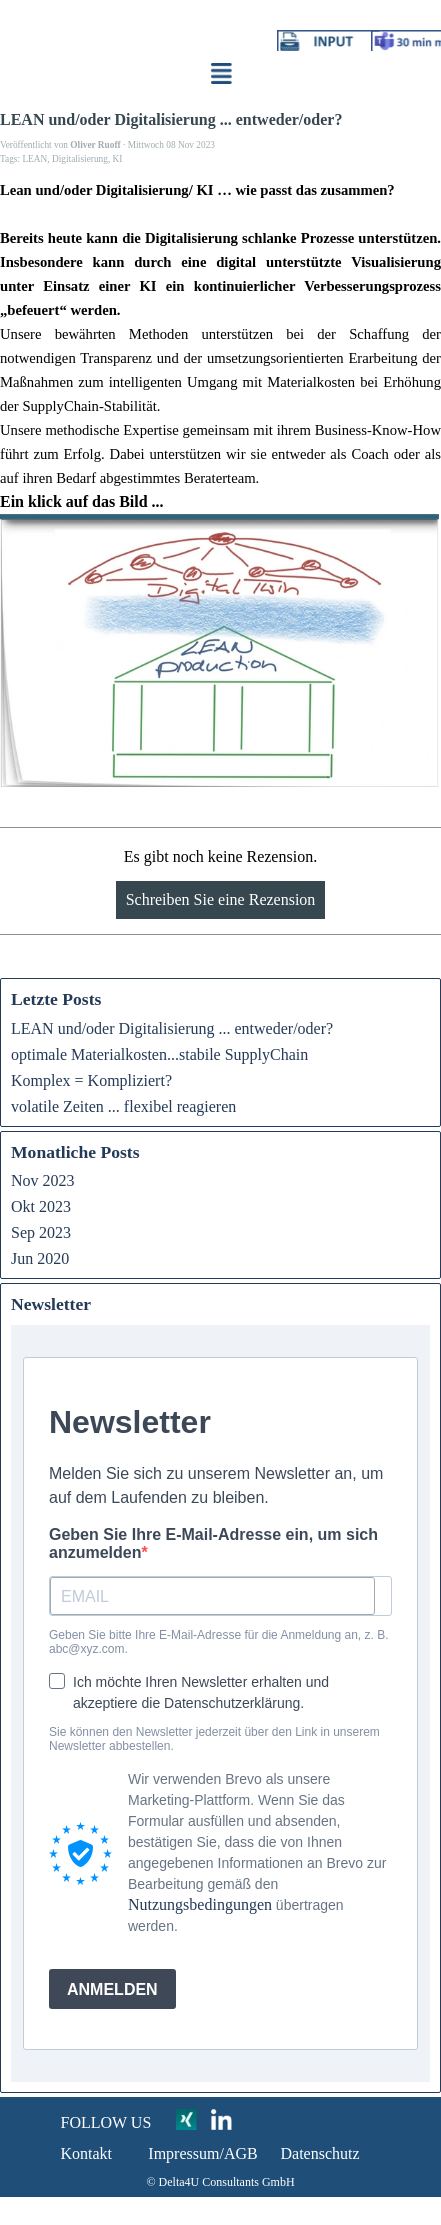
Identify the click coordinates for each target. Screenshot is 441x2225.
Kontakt (87, 2153)
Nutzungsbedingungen (200, 1904)
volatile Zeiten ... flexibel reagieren (123, 1106)
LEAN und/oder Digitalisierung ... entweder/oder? (172, 1028)
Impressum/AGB (202, 2153)
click (110, 105)
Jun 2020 (40, 1258)
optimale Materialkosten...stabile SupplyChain (159, 1054)
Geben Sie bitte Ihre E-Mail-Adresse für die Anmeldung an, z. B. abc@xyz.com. (219, 1642)
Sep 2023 (41, 1232)
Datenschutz (320, 2153)
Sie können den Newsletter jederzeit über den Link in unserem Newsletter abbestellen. (214, 1739)
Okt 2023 (41, 1206)
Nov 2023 (43, 1180)
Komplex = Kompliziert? (91, 1080)
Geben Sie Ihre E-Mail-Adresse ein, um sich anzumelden (213, 1543)
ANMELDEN (112, 1989)
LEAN (34, 159)
